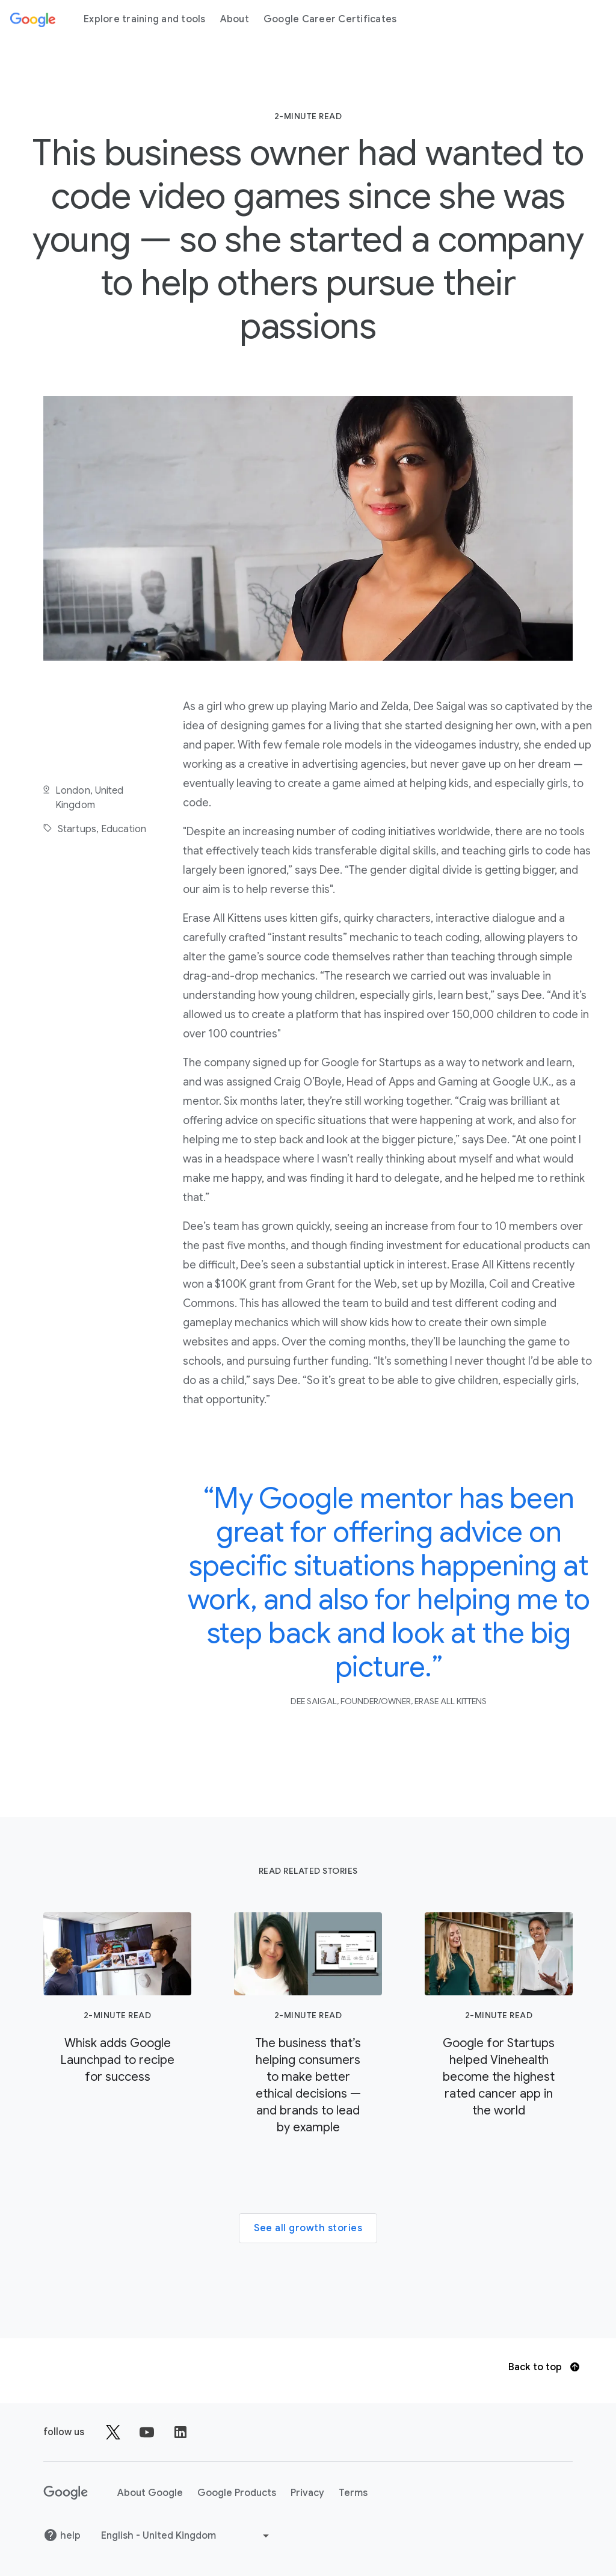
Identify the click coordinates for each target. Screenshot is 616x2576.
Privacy (307, 2493)
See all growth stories (308, 2228)
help (62, 2535)
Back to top (543, 2367)
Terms (353, 2493)
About (234, 19)
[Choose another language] (186, 2535)
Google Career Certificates (330, 19)
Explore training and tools (145, 19)
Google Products (236, 2493)
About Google (150, 2493)
